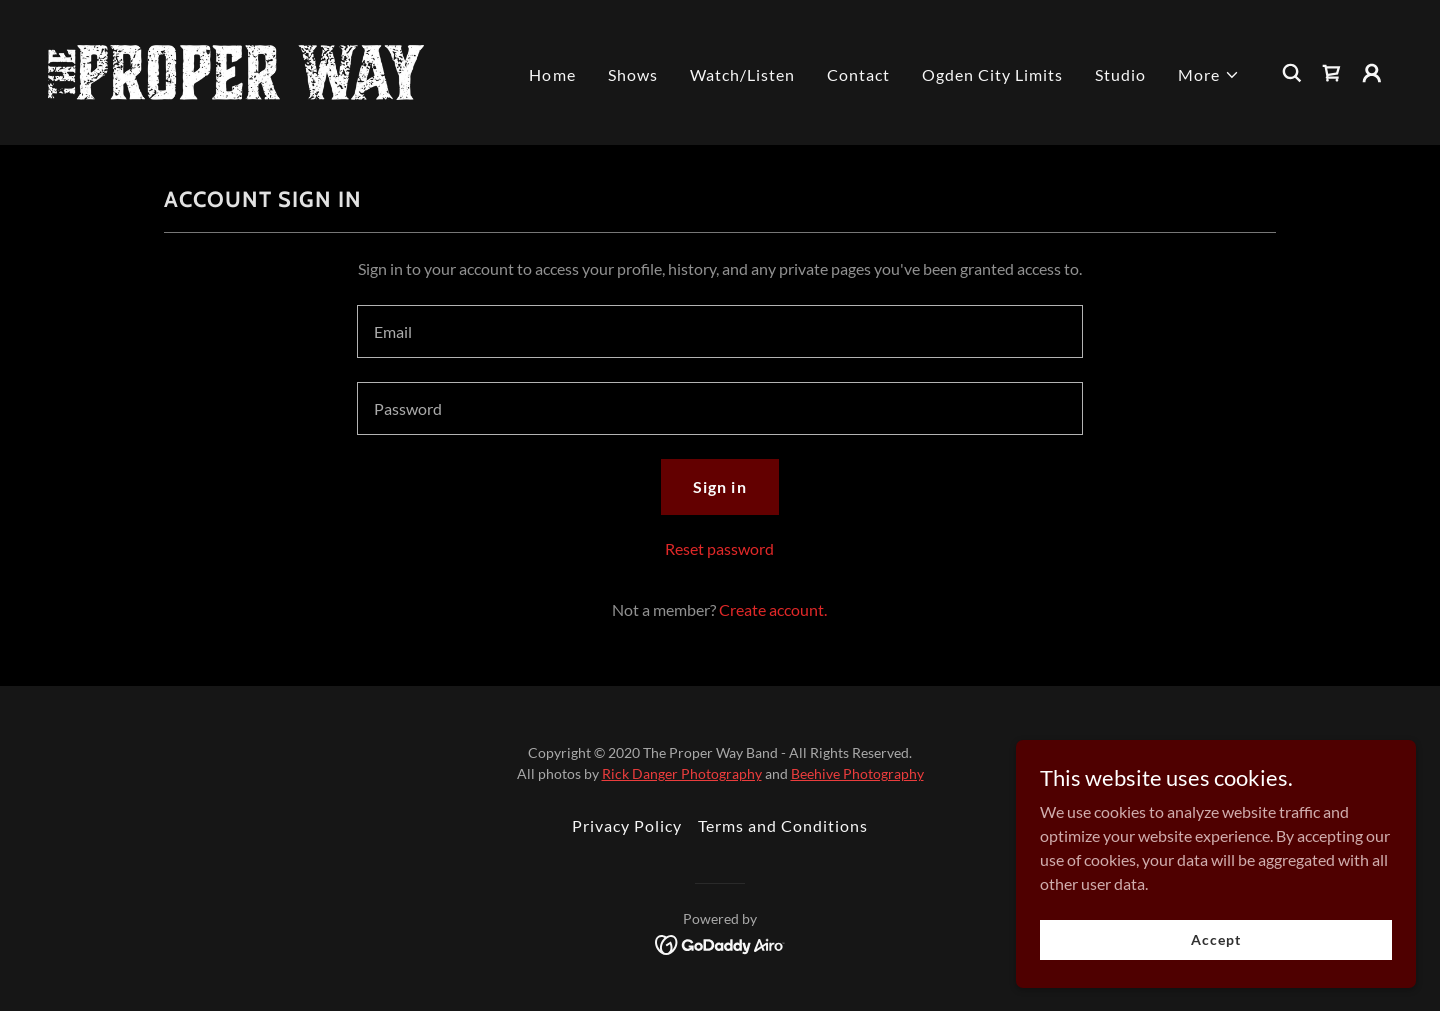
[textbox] (719, 331)
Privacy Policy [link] (627, 825)
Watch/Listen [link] (742, 74)
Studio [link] (1120, 74)
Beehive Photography (857, 773)
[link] (236, 70)
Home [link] (552, 74)
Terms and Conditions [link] (783, 825)
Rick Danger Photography (682, 773)
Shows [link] (633, 74)
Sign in (719, 486)
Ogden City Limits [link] (992, 74)
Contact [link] (858, 74)
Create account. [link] (773, 609)
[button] (1209, 75)
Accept (1215, 939)
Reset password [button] (719, 548)
